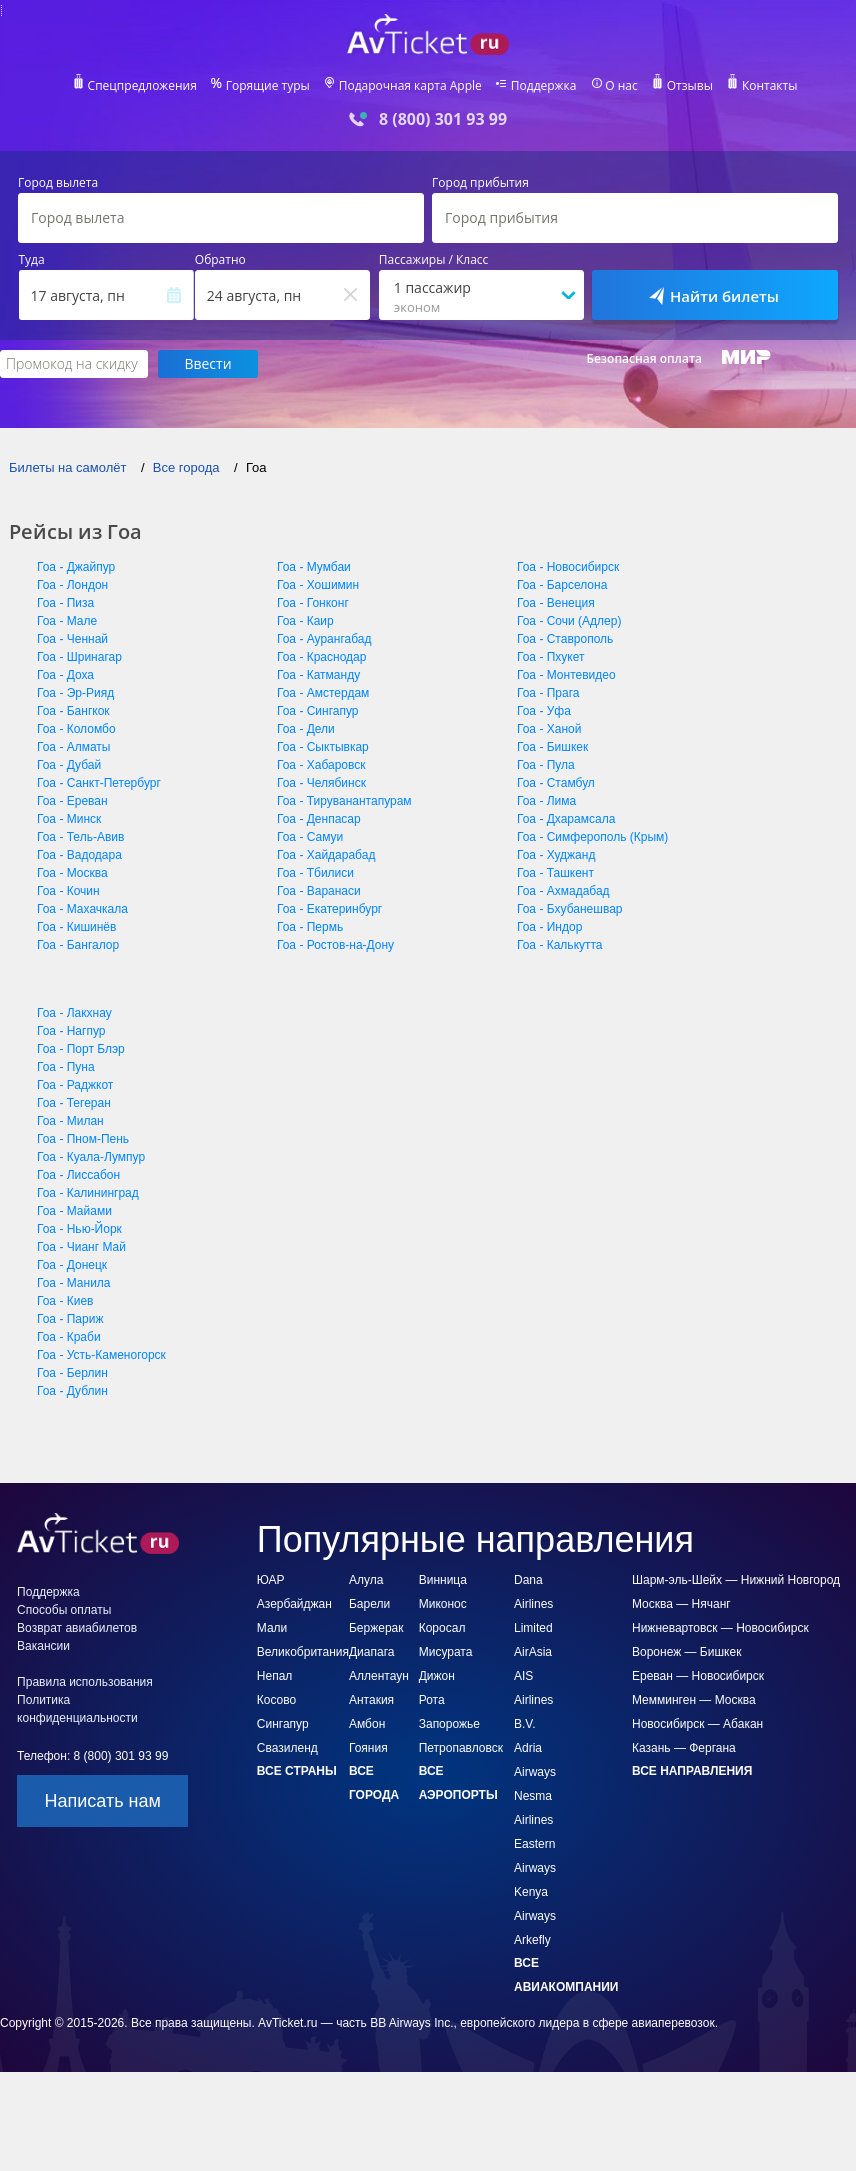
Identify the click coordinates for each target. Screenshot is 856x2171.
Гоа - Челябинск (321, 783)
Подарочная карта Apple (410, 86)
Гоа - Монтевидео (566, 675)
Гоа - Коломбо (76, 729)
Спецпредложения (142, 86)
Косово (276, 1700)
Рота (432, 1700)
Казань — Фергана (684, 1748)
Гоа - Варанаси (319, 891)
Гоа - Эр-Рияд (75, 693)
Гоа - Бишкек (552, 747)
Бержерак (376, 1628)
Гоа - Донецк (72, 1265)
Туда (32, 260)
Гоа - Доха (65, 675)
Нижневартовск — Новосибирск (720, 1628)
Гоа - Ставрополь (565, 639)
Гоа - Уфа (544, 711)
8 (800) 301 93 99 (443, 119)
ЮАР (271, 1580)
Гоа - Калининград (88, 1193)
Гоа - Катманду (318, 675)
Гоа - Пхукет (551, 657)
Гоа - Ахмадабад (563, 891)
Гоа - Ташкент (555, 873)
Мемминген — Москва (694, 1700)
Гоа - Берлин (72, 1373)
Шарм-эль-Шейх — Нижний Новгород (736, 1580)
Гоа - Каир (305, 621)
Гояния (368, 1748)
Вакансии (43, 1646)
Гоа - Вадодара (79, 855)
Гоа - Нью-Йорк (79, 1229)
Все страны (297, 1771)
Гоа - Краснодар (321, 657)
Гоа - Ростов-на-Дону (335, 945)
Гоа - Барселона (562, 585)
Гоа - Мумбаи (314, 567)
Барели (369, 1604)
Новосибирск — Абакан (697, 1724)
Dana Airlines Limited (533, 1604)
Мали (272, 1628)
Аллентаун (379, 1676)
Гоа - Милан (70, 1121)
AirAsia (533, 1652)
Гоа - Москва (72, 873)
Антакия (371, 1700)
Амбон (367, 1724)
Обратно (220, 260)
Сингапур (283, 1724)
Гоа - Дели (306, 729)
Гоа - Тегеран (74, 1103)
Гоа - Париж (70, 1319)
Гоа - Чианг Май (81, 1247)
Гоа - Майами (74, 1211)
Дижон (437, 1676)
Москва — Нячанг (681, 1604)
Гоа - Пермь (310, 927)
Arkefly (532, 1940)
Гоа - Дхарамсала (566, 819)
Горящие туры (268, 86)
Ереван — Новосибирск (698, 1676)
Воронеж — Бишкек (686, 1652)
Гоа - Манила (74, 1283)
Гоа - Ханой (549, 729)
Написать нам (103, 1801)
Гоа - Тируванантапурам (344, 801)
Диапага (371, 1652)
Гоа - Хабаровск (321, 765)
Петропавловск (461, 1748)
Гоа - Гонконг (313, 603)
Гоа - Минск (69, 819)
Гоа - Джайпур (76, 567)
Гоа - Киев (65, 1301)
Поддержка (544, 86)
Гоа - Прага (548, 693)
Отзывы (690, 86)
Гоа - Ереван (72, 801)
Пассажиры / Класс (434, 260)
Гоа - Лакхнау (74, 1013)
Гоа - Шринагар (79, 657)
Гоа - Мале (67, 621)
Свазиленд (287, 1748)
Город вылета (58, 183)
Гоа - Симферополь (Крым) (592, 837)
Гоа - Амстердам (323, 693)
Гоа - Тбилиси (315, 873)
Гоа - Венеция (556, 603)
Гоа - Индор (549, 927)
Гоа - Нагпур (71, 1031)
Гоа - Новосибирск (568, 567)
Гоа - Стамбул (556, 783)
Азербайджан (294, 1604)
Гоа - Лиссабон (78, 1175)
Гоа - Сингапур (318, 711)
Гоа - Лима (546, 801)
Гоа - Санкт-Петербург (99, 783)
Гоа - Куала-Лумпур (91, 1157)
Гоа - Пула (546, 765)
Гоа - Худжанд (556, 855)
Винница (443, 1580)
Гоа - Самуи (310, 837)
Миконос (443, 1604)
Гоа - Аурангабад (324, 639)
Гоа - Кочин (68, 891)
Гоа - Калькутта (560, 945)
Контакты (770, 86)
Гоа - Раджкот (75, 1085)
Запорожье (449, 1724)
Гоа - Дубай (69, 765)
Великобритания (303, 1652)
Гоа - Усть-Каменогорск (101, 1355)
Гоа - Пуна (66, 1067)
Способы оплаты (64, 1610)
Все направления (692, 1771)
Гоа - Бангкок (73, 711)
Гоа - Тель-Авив (80, 837)
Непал (275, 1676)
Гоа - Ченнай (72, 639)
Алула (366, 1580)
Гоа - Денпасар (319, 819)
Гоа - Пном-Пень (83, 1139)
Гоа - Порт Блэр (81, 1049)
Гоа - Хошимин (318, 585)
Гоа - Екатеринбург (329, 909)
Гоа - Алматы (74, 747)
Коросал (442, 1628)
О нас (621, 86)
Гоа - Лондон (72, 585)
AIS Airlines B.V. (533, 1700)
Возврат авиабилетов (77, 1628)
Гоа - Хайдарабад (326, 855)
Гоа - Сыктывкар (323, 747)
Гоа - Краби (69, 1337)
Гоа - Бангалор (78, 945)
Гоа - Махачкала (82, 909)
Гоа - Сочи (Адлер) (569, 621)
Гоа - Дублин (72, 1391)
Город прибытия (480, 183)
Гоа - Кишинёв (76, 927)
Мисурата (446, 1652)
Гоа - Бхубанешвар (570, 909)
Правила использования (85, 1682)
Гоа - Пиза (65, 603)
